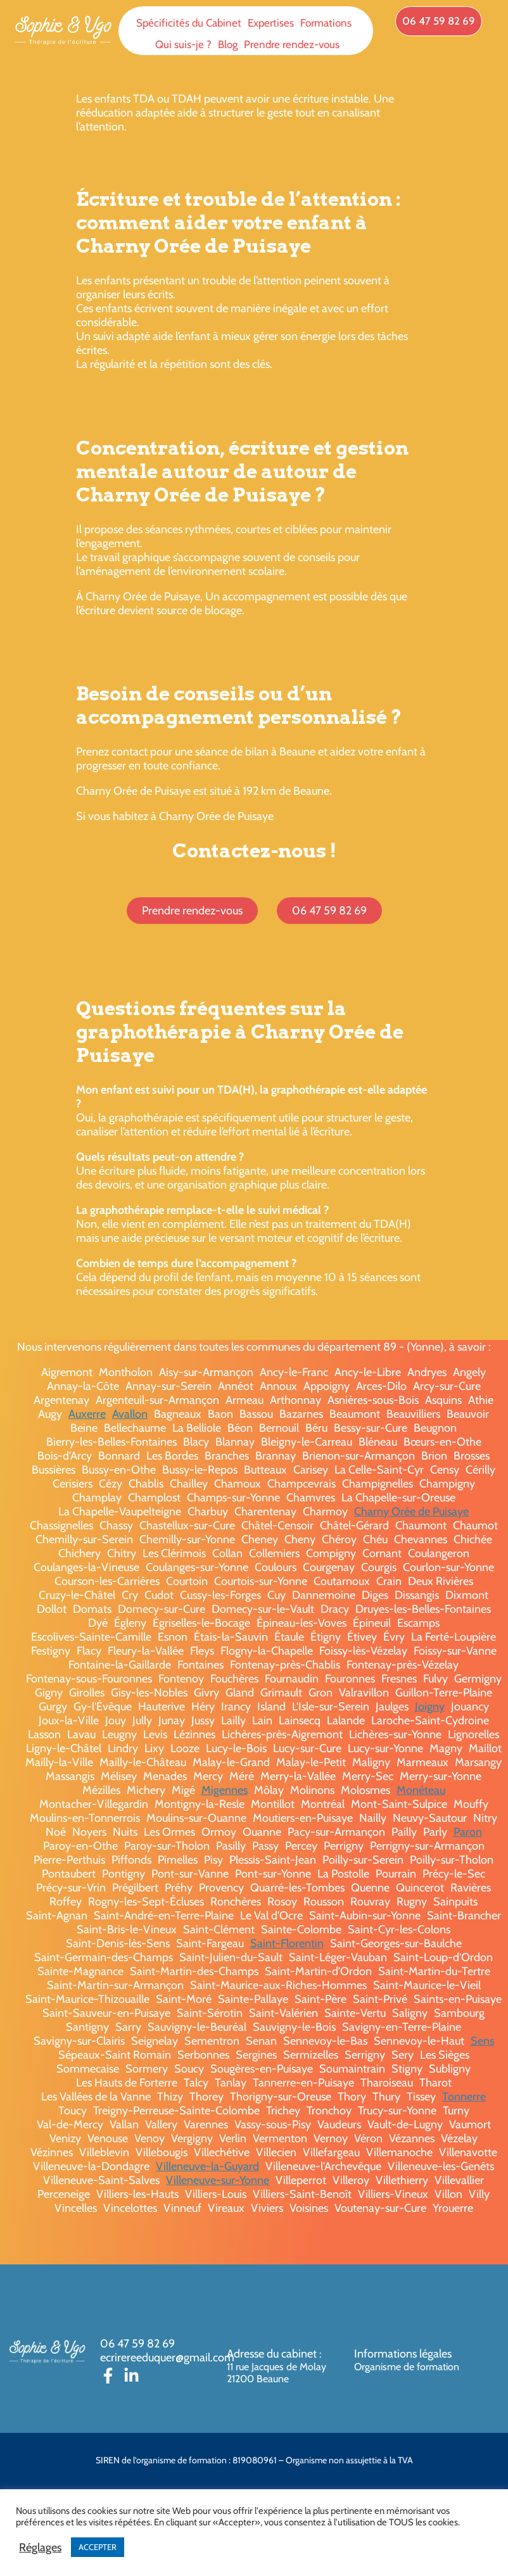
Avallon (130, 1414)
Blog (228, 44)
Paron (468, 1832)
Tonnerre (464, 2097)
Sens (482, 2041)
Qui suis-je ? (183, 44)
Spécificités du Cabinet (188, 22)
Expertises (271, 22)
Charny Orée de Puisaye (411, 1511)
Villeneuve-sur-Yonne (217, 2180)
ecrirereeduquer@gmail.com (167, 2357)
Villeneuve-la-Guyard (207, 2166)
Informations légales (403, 2354)
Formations (326, 22)
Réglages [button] (40, 2547)
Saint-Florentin (287, 1943)
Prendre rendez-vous (292, 44)
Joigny (430, 1707)
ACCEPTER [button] (98, 2547)
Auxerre (87, 1414)
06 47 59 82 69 (137, 2344)
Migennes (224, 1790)
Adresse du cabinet (273, 2354)
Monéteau (421, 1790)
